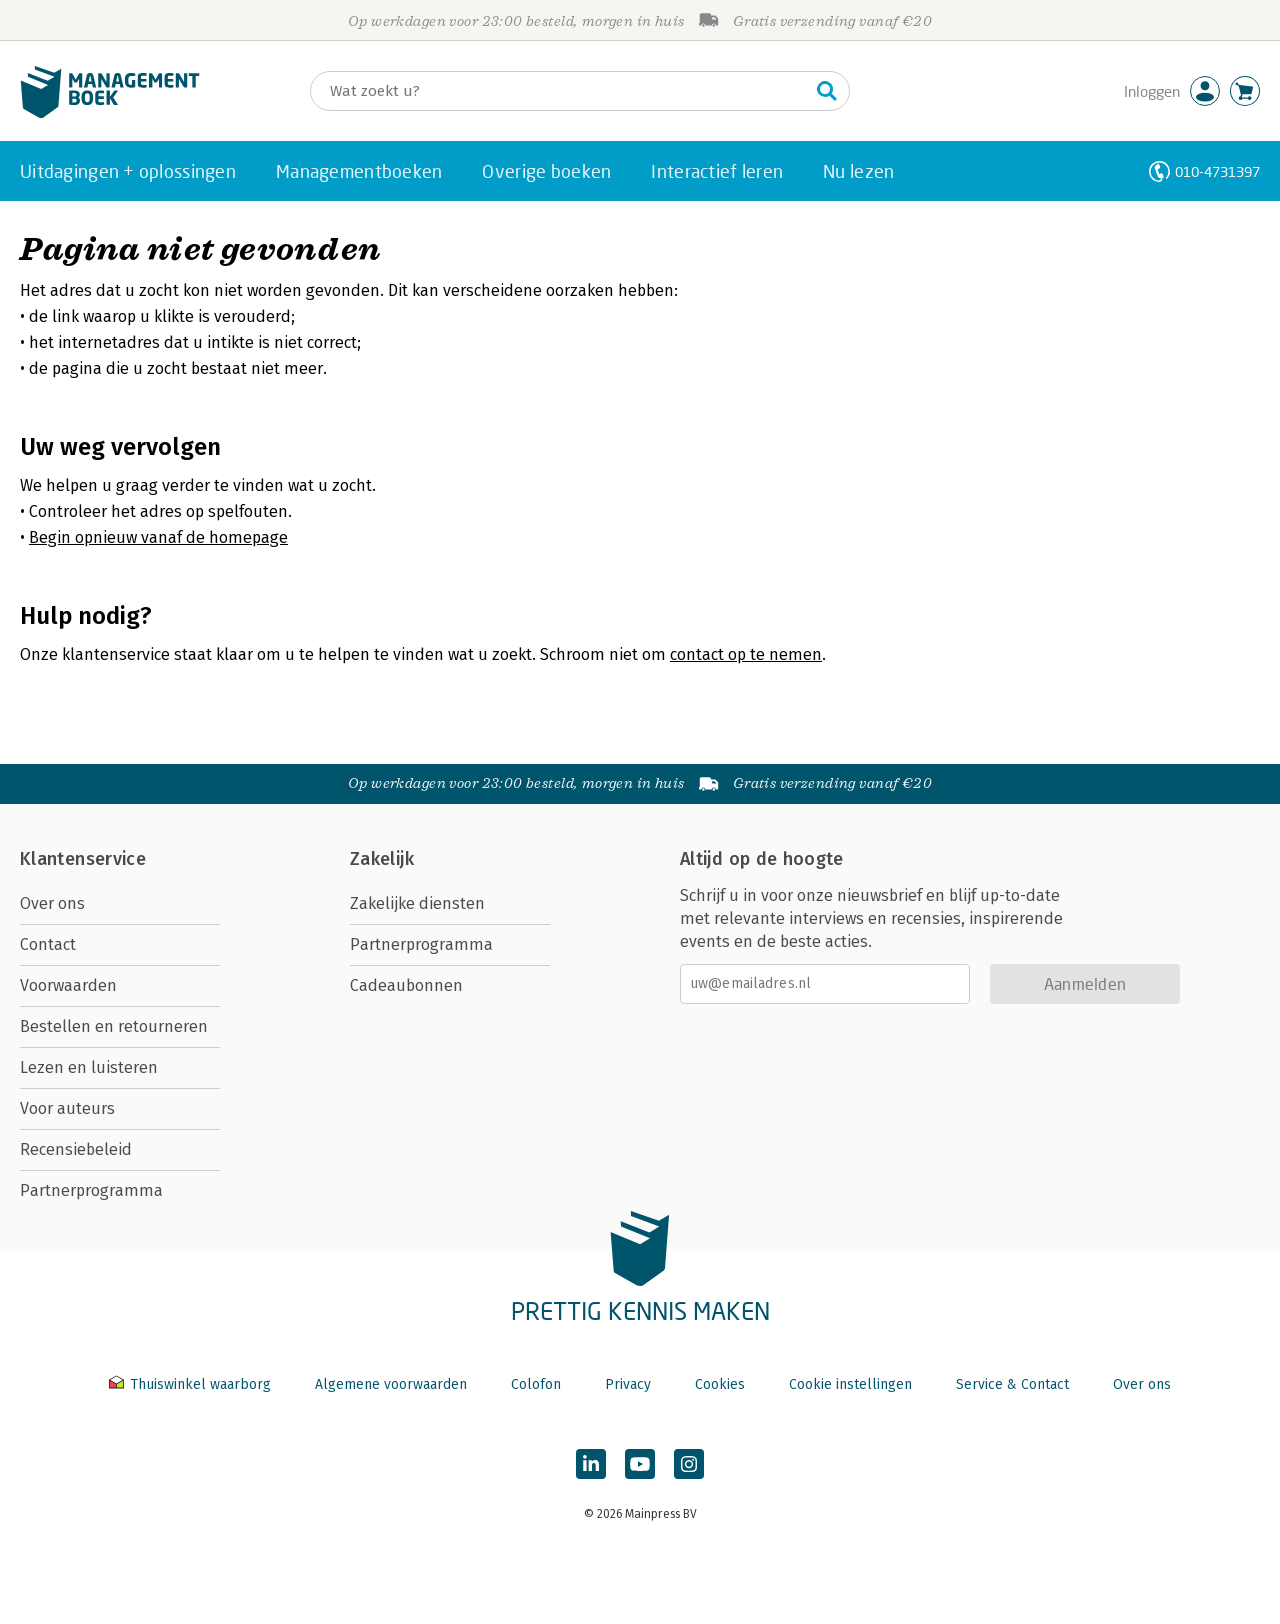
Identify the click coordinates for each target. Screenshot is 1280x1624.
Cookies (720, 1384)
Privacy (628, 1384)
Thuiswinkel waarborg (192, 1384)
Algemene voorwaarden (391, 1384)
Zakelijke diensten (417, 903)
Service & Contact (1012, 1384)
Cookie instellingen (850, 1384)
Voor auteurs (67, 1108)
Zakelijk (382, 859)
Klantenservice (83, 859)
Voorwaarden (68, 985)
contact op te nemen (746, 654)
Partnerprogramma (91, 1190)
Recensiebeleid (76, 1149)
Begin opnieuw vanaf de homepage (158, 537)
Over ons (52, 903)
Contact (48, 944)
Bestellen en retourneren (114, 1026)
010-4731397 (1217, 171)
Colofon (536, 1384)
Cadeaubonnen (406, 985)
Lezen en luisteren (89, 1067)
